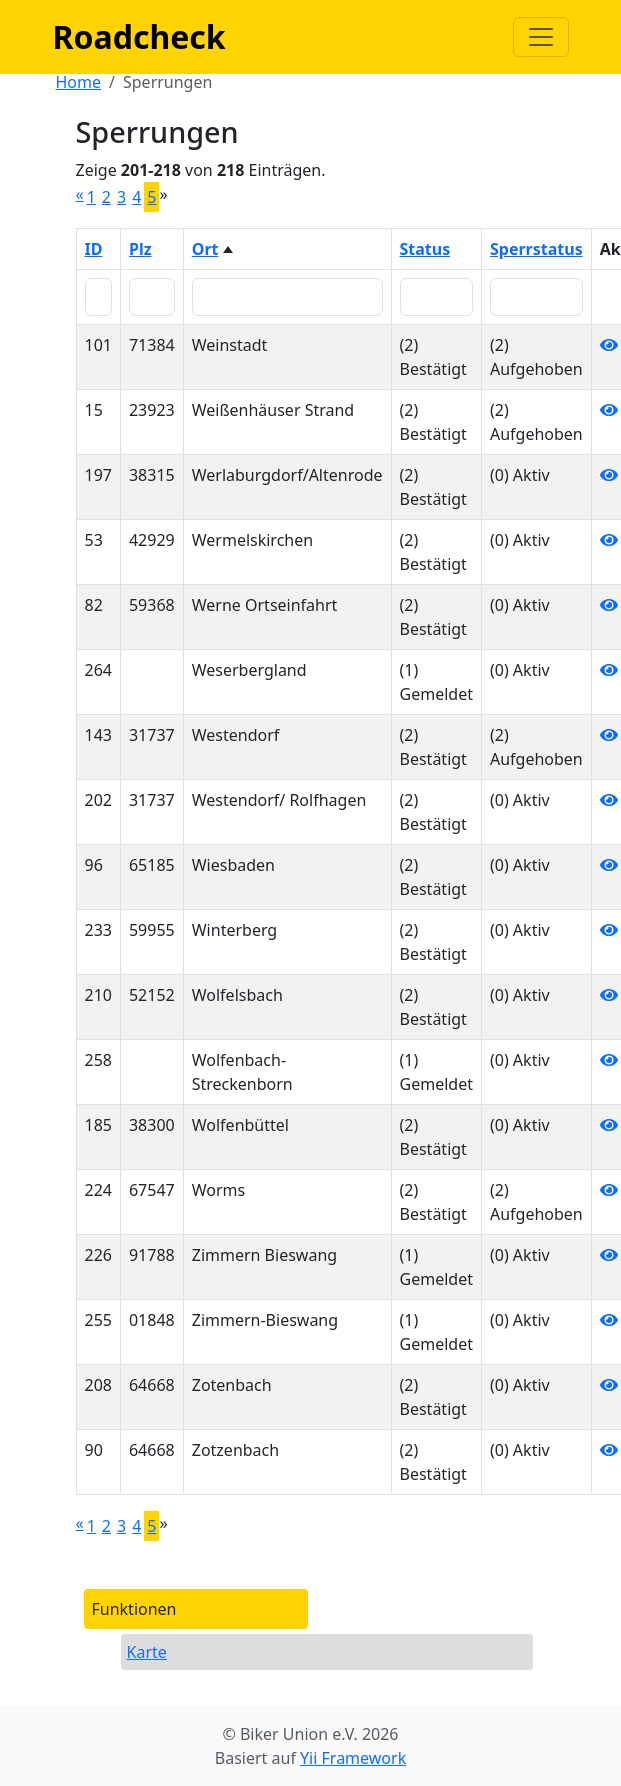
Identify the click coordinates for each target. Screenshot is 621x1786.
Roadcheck (139, 36)
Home (79, 82)
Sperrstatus (536, 249)
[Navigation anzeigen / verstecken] (541, 37)
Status (425, 249)
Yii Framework (353, 1758)
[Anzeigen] (609, 345)
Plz (140, 249)
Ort (205, 249)
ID (94, 249)
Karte (147, 1652)
